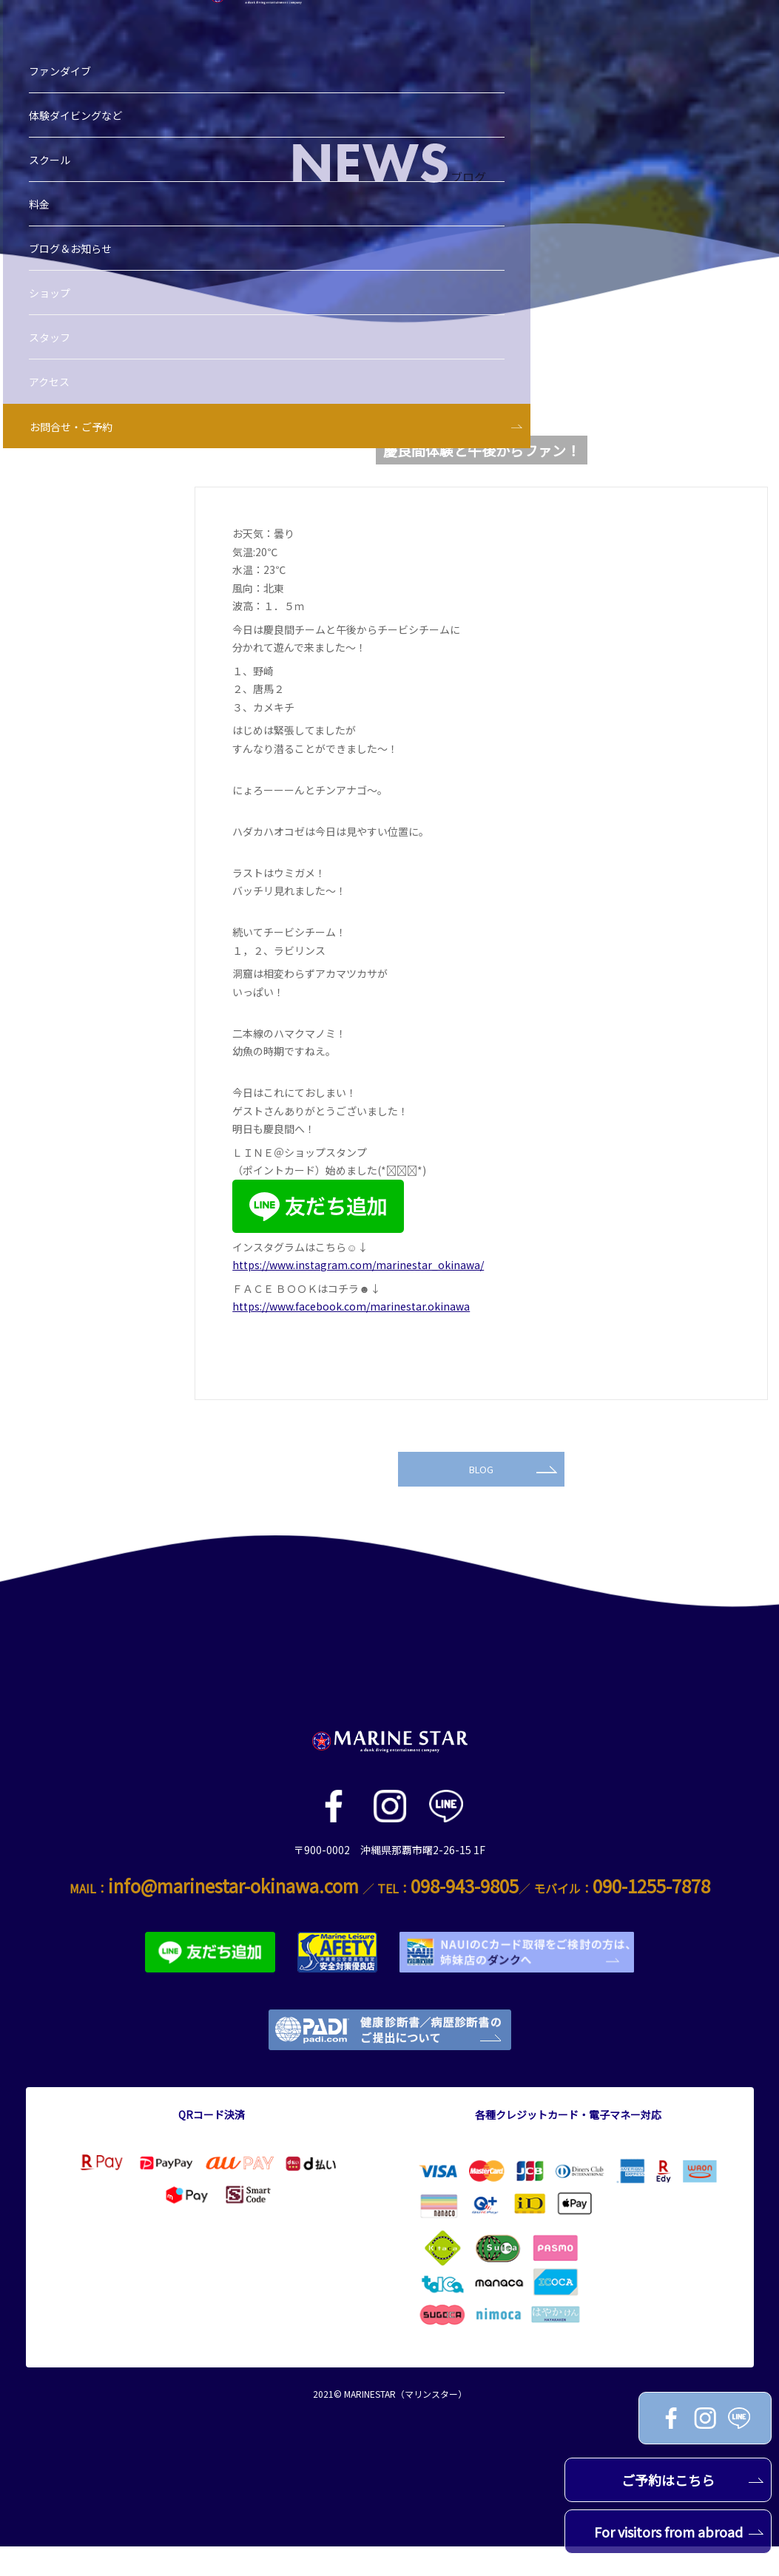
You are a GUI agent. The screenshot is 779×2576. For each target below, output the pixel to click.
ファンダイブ (64, 24)
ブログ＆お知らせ (74, 202)
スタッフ (54, 290)
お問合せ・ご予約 (75, 380)
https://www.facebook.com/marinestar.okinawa (351, 1306)
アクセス (53, 335)
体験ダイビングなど (80, 68)
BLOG (513, 1495)
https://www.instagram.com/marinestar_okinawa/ (358, 1264)
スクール (54, 113)
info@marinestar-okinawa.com (233, 1916)
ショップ (54, 246)
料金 (43, 157)
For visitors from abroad (679, 2531)
